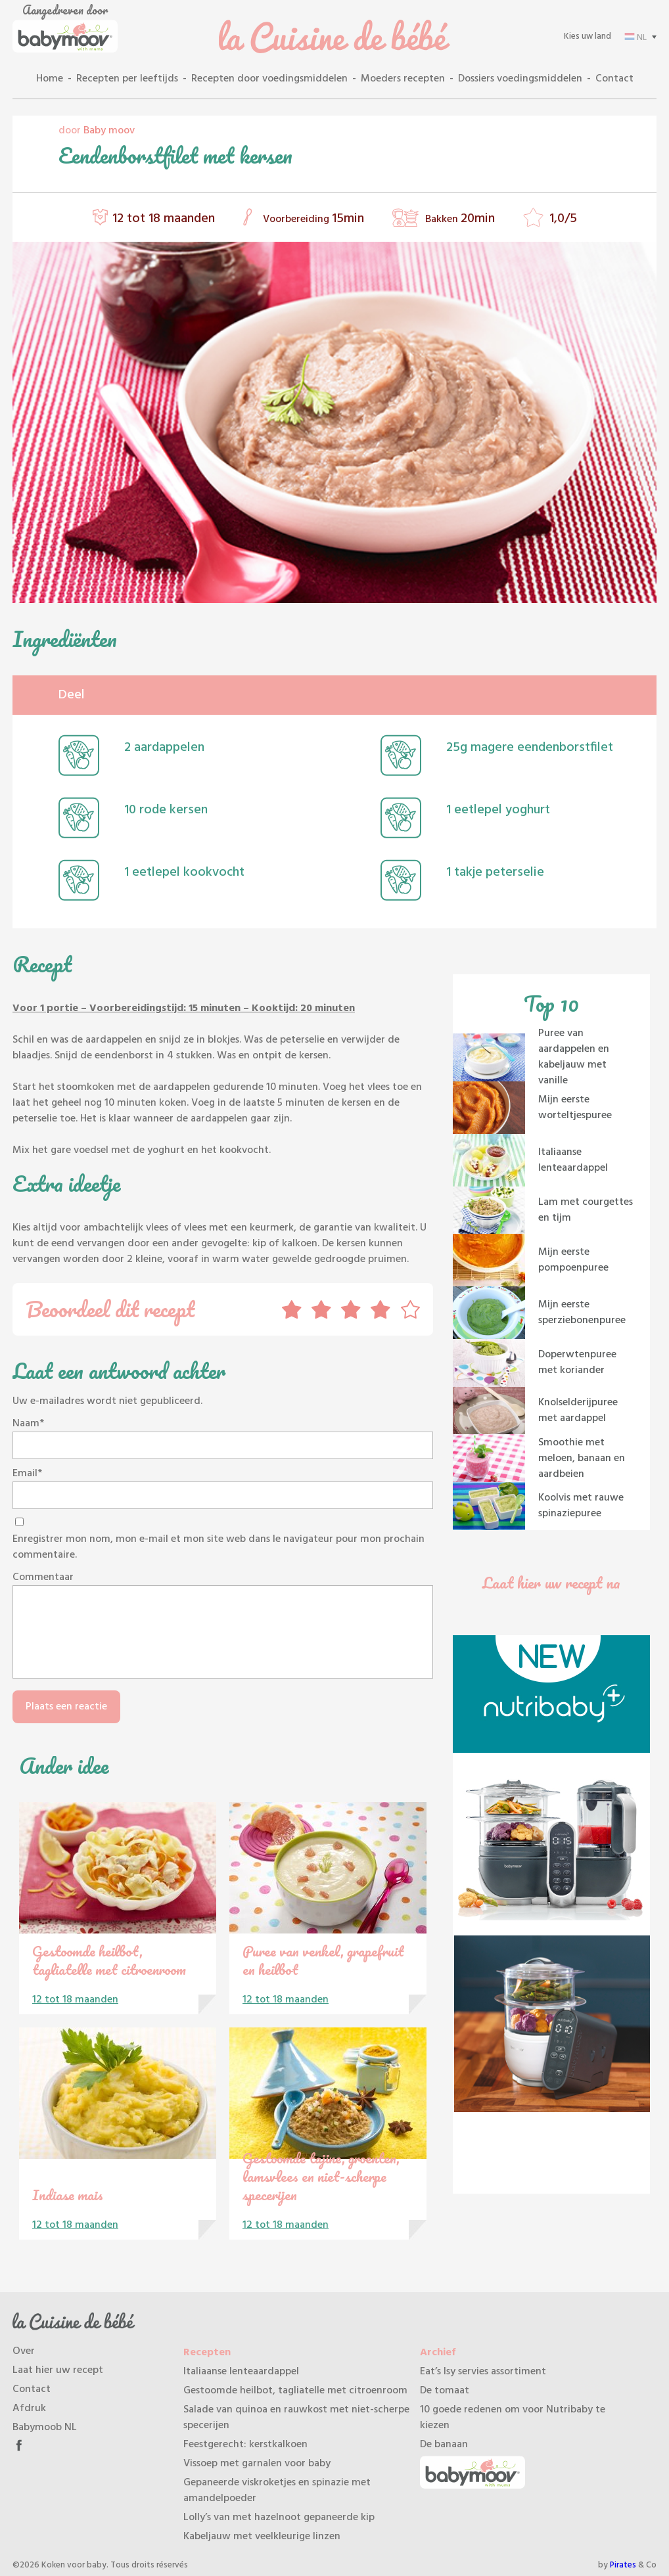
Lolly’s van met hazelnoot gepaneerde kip (279, 2517)
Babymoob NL (44, 2427)
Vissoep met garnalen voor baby (257, 2463)
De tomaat (444, 2390)
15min (348, 218)
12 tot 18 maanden (163, 218)
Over (23, 2351)
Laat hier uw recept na (551, 1582)
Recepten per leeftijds (127, 78)
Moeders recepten (403, 78)
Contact (614, 78)
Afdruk (29, 2408)
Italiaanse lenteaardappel (241, 2371)
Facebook (19, 2445)
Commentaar (43, 1577)
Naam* (28, 1424)
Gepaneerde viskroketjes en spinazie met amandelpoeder (277, 2490)
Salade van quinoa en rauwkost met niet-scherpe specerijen (296, 2417)
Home (49, 78)
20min (478, 218)
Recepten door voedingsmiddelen (269, 78)
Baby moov (109, 130)
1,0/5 (563, 218)
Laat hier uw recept (57, 2370)
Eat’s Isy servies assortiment (483, 2371)
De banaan (444, 2444)
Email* (27, 1473)
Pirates (623, 2565)
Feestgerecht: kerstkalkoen (245, 2444)
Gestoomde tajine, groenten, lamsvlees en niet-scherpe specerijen (321, 2176)
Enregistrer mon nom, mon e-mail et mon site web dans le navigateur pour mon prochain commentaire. (218, 1547)
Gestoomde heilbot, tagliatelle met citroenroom (109, 1960)
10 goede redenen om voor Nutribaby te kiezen (512, 2417)
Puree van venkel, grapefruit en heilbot (323, 1960)
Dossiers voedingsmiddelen (520, 78)
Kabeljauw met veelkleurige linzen (261, 2536)
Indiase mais (67, 2194)
